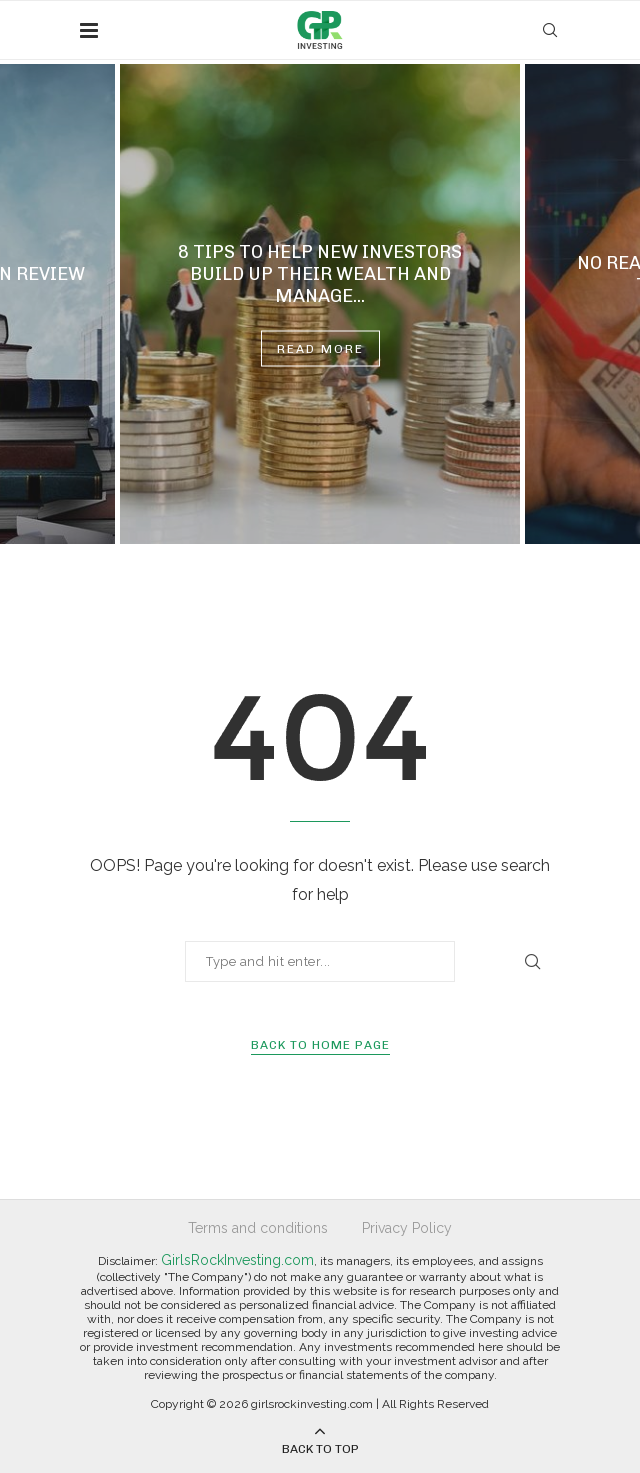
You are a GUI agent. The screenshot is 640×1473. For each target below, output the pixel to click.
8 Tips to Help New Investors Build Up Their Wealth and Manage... (320, 274)
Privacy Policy (407, 1228)
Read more (320, 349)
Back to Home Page (320, 1045)
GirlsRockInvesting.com (237, 1260)
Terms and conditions (258, 1228)
